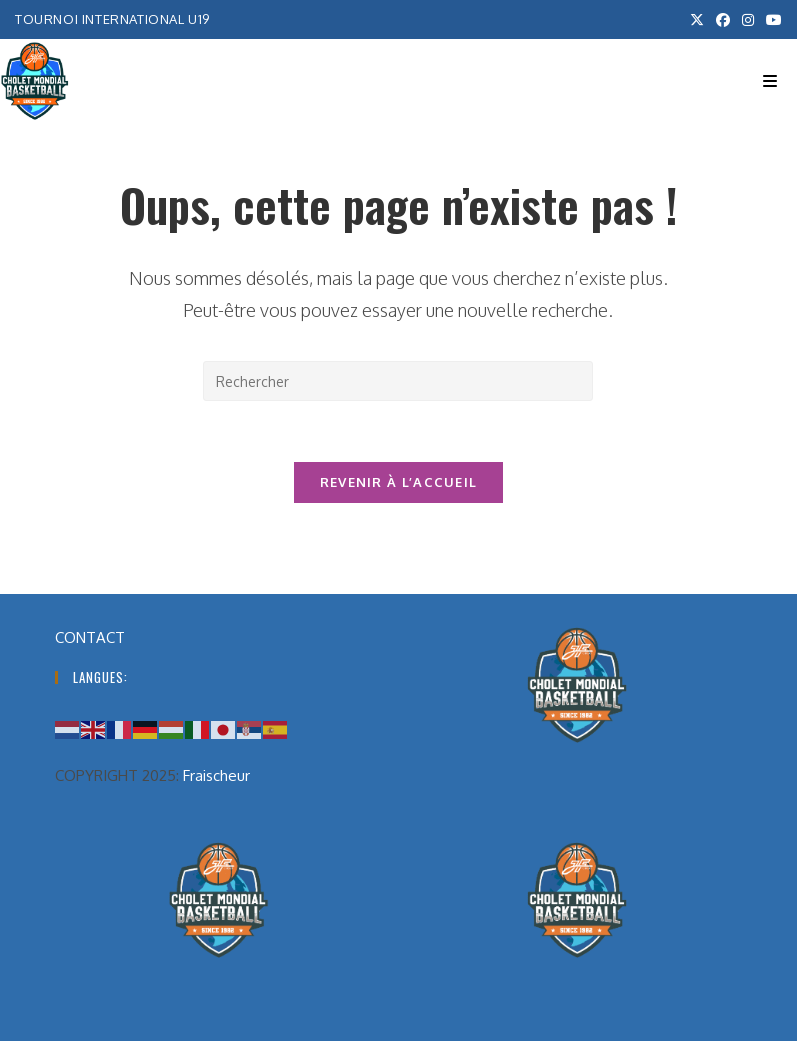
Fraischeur (216, 775)
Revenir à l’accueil (399, 482)
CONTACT (90, 637)
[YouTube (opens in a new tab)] (771, 20)
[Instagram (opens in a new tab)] (748, 20)
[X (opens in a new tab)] (697, 20)
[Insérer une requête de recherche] (398, 381)
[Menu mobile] (770, 81)
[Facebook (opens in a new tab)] (723, 20)
